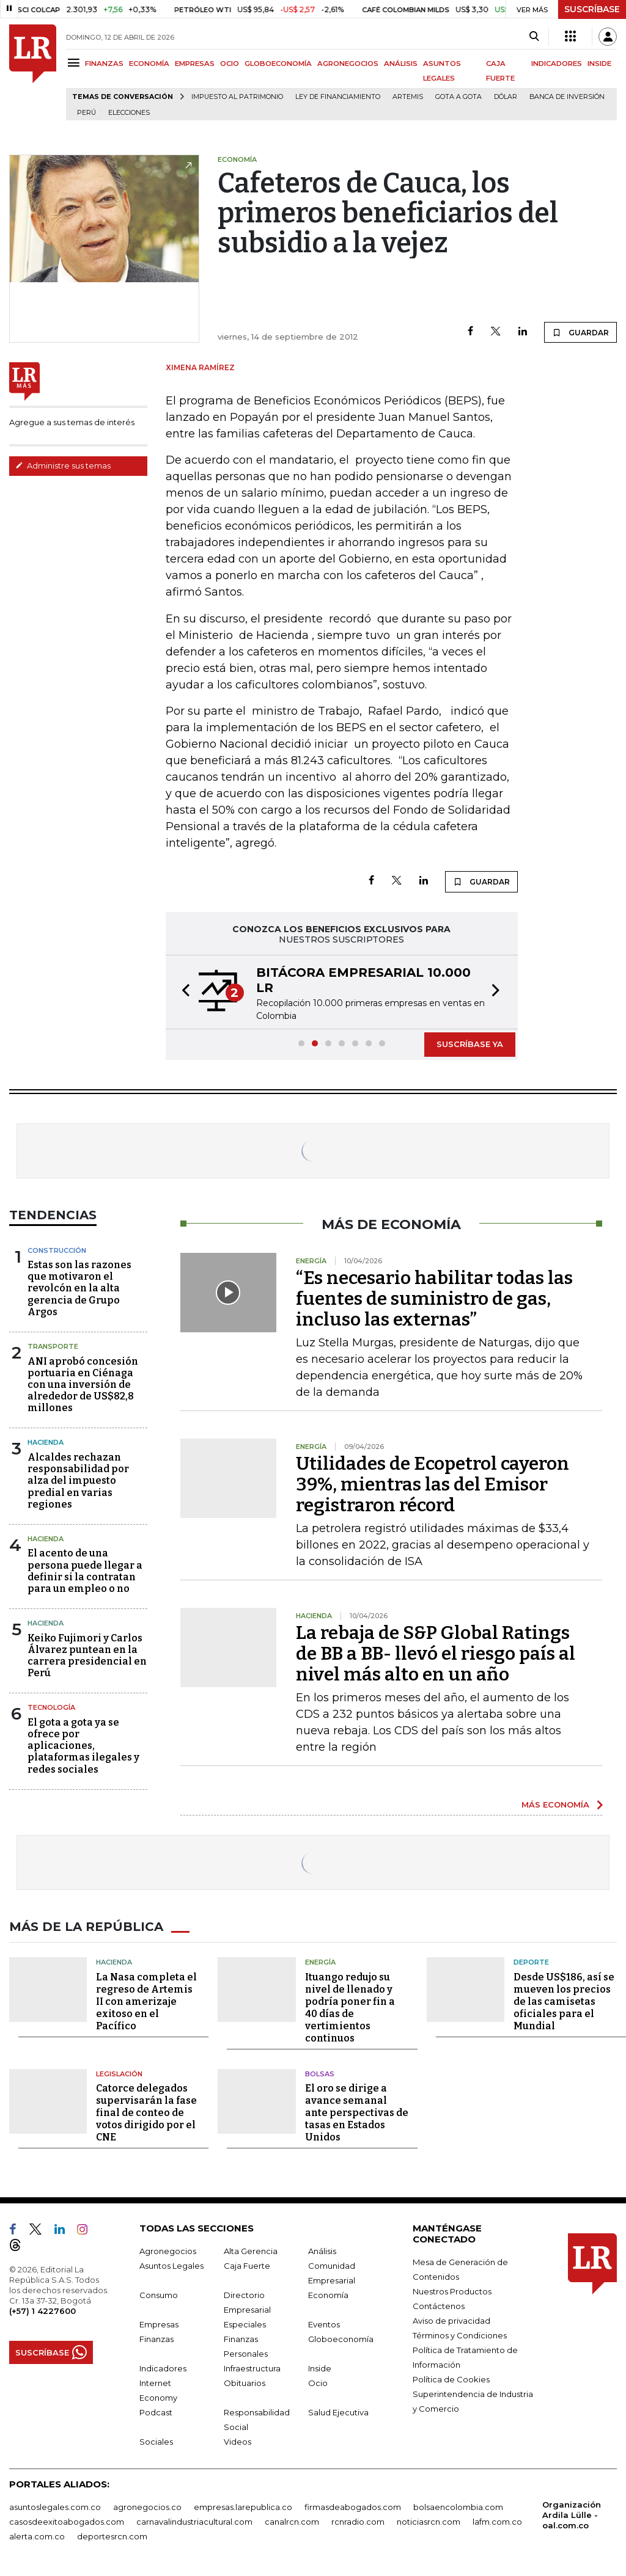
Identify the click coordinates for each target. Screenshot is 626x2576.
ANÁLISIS (401, 63)
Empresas (159, 2324)
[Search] (534, 37)
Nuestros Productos (452, 2291)
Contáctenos (439, 2306)
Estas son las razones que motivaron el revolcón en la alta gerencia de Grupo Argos (79, 1288)
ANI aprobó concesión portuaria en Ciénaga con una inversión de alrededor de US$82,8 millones (83, 1385)
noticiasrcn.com (428, 2522)
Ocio (318, 2383)
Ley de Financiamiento (337, 97)
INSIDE (599, 63)
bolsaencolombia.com (458, 2507)
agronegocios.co (147, 2507)
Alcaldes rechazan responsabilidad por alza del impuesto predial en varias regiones (78, 1480)
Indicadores (162, 2368)
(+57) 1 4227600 (42, 2311)
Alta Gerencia (251, 2251)
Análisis (322, 2251)
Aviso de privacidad (451, 2321)
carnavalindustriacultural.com (194, 2522)
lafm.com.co (497, 2522)
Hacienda (46, 1442)
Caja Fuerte (247, 2266)
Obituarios (244, 2383)
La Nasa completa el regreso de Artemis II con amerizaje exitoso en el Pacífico (146, 2001)
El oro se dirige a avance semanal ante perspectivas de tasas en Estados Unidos (356, 2112)
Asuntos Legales (171, 2266)
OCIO (229, 63)
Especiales (245, 2324)
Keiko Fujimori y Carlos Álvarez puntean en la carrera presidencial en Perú (87, 1655)
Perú (86, 113)
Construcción (57, 1250)
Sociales (156, 2441)
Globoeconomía (341, 2339)
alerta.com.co (37, 2536)
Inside (319, 2368)
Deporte (531, 1962)
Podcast (155, 2412)
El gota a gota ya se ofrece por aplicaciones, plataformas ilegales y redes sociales (83, 1746)
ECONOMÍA (149, 63)
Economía (328, 2295)
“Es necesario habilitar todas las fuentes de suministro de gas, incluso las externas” (434, 1298)
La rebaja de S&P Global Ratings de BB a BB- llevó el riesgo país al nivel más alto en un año (435, 1653)
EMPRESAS (195, 63)
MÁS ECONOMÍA (555, 1804)
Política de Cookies (451, 2379)
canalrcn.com (292, 2522)
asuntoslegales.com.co (55, 2507)
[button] (182, 992)
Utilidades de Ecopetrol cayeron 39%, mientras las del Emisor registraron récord (432, 1484)
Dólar (505, 97)
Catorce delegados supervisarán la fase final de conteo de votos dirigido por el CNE (146, 2112)
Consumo (158, 2295)
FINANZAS (104, 63)
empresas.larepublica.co (243, 2507)
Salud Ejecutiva (338, 2412)
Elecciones (129, 113)
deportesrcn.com (112, 2536)
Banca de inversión (567, 97)
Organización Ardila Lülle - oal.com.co (571, 2515)
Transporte (53, 1346)
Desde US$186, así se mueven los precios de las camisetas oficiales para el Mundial (564, 2001)
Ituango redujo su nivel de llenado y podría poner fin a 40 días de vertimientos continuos (350, 2007)
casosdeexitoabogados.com (66, 2522)
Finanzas (156, 2339)
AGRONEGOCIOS (347, 63)
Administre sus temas (63, 465)
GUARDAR (580, 332)
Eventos (324, 2324)
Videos (237, 2441)
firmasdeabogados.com (352, 2507)
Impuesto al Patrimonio (237, 97)
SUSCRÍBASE (592, 9)
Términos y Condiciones (460, 2335)
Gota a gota (458, 97)
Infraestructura (252, 2368)
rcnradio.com (358, 2522)
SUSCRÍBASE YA (469, 1044)
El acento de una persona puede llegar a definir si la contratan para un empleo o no (85, 1570)
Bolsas (319, 2074)
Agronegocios (167, 2251)
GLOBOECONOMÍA (278, 63)
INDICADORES (556, 63)
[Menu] (75, 62)
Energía (320, 1962)
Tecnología (51, 1707)
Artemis (407, 97)
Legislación (119, 2074)
